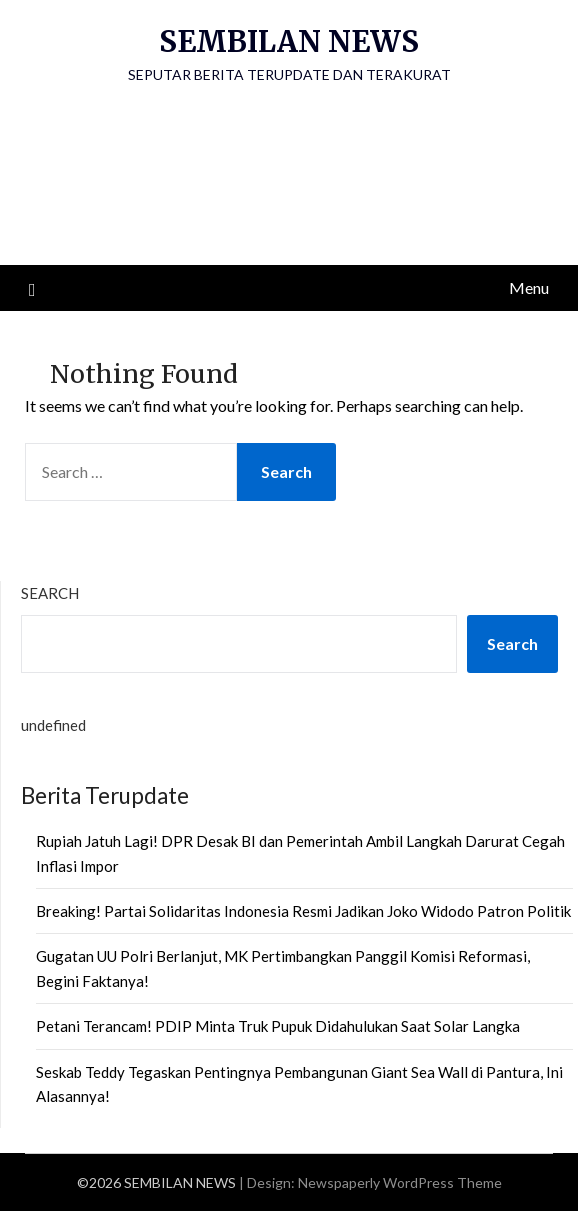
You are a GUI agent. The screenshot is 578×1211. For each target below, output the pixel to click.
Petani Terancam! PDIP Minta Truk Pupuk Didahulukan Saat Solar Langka (278, 1026)
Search (50, 593)
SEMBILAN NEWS (289, 41)
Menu (529, 287)
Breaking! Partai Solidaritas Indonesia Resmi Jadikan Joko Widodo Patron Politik (303, 911)
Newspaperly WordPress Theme (400, 1182)
